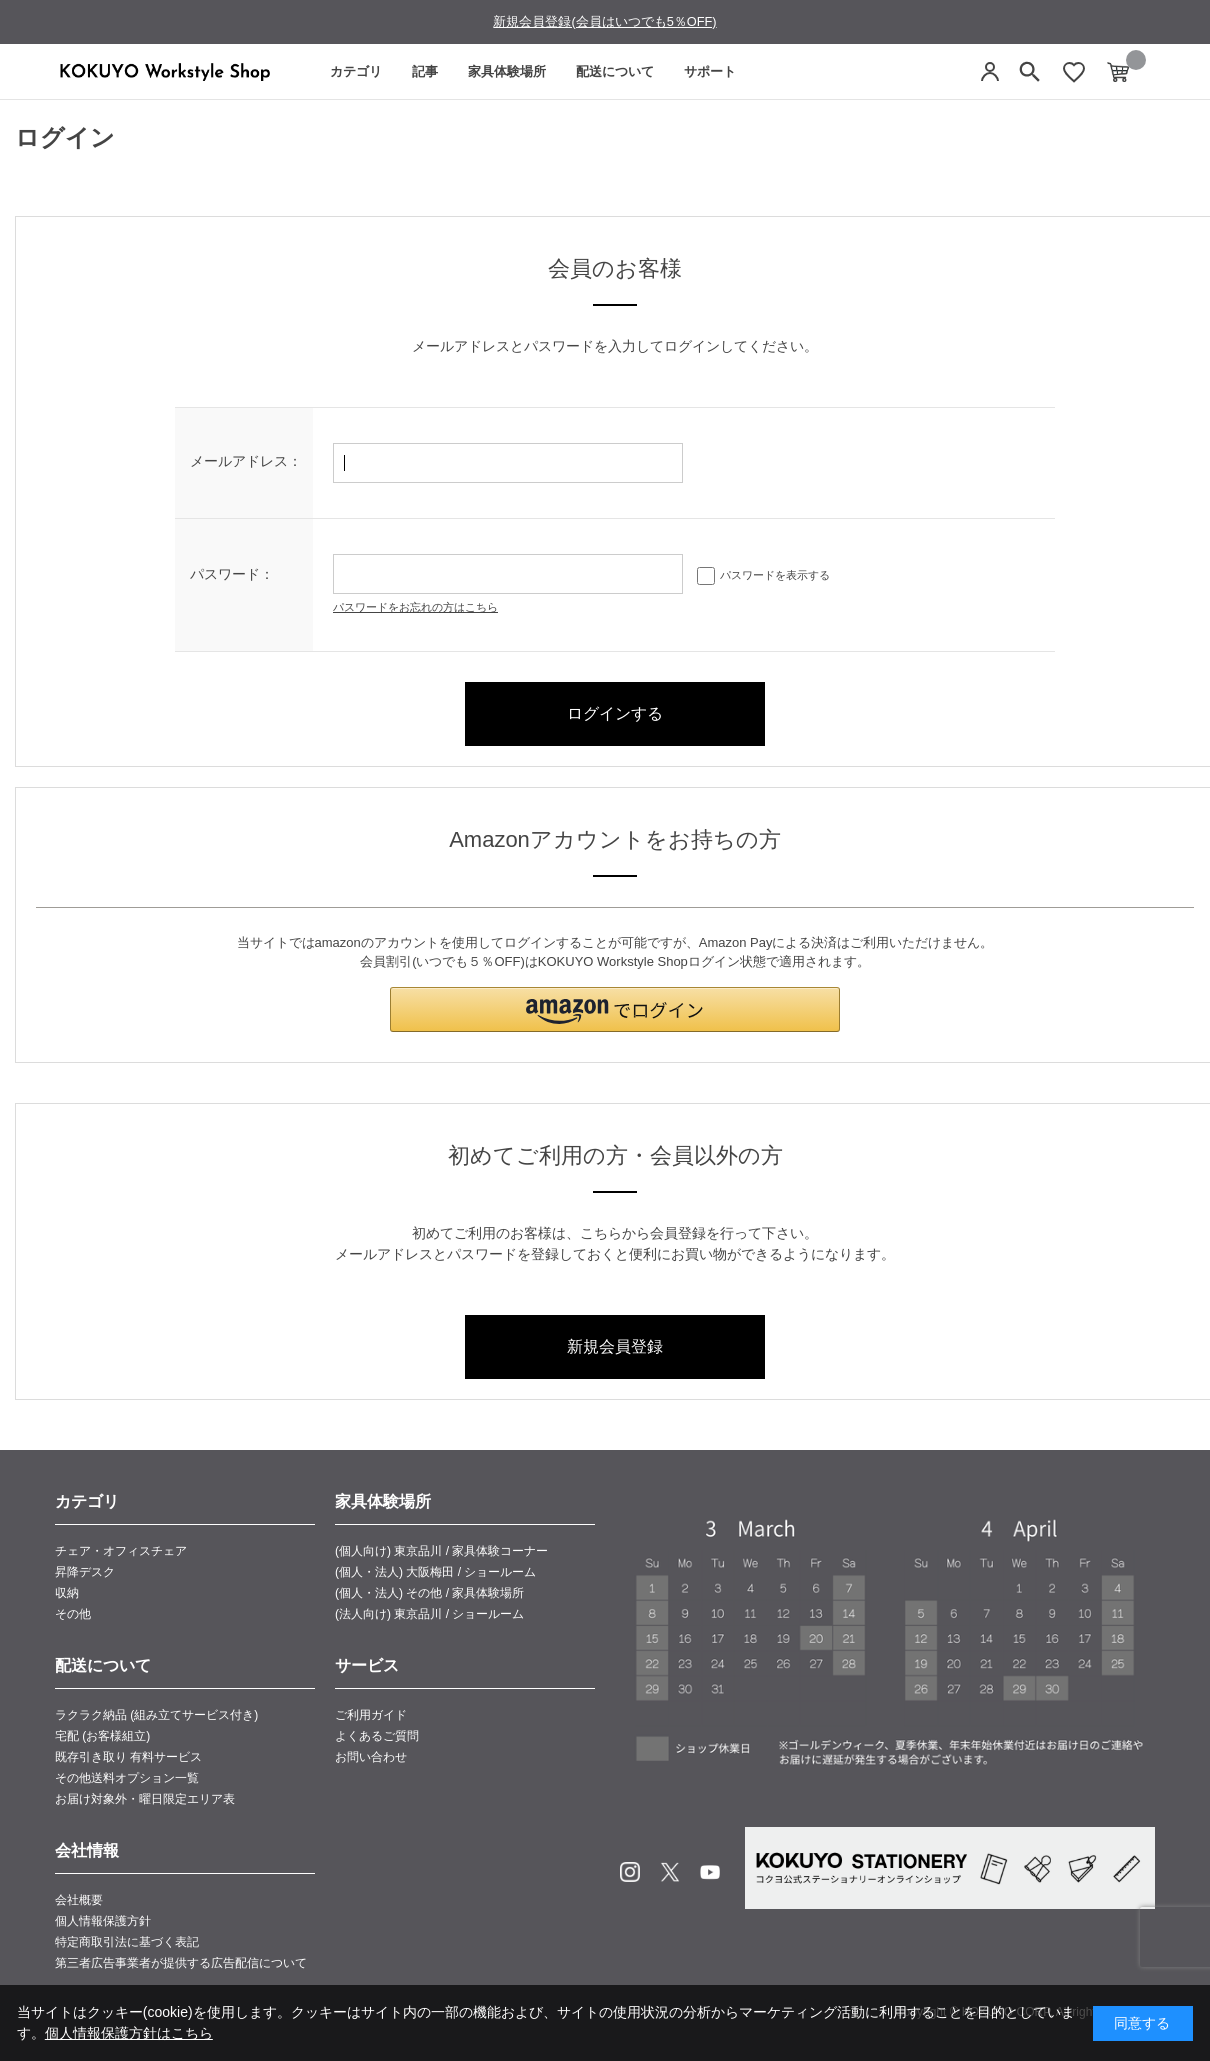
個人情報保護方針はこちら (129, 2033)
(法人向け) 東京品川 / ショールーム (429, 1614)
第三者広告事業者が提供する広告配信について (181, 1963)
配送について (615, 71)
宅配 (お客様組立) (102, 1736)
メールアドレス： (246, 461)
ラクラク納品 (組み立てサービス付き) (156, 1715)
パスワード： (232, 574)
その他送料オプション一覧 (127, 1778)
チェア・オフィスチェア (121, 1551)
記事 (425, 71)
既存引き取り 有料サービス (128, 1757)
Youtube (710, 1872)
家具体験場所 (507, 71)
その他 (73, 1614)
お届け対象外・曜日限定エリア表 (145, 1799)
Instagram (630, 1872)
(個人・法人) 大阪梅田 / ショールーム (435, 1572)
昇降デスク (85, 1572)
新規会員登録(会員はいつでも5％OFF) (604, 21)
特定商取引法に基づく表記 (127, 1942)
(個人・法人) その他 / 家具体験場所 (429, 1593)
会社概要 (79, 1900)
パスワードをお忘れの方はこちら (415, 607)
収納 (67, 1593)
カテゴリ (356, 71)
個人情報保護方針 (103, 1921)
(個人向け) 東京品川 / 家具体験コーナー (441, 1551)
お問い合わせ (371, 1757)
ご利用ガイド (371, 1715)
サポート (710, 71)
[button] (615, 1009)
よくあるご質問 (377, 1736)
